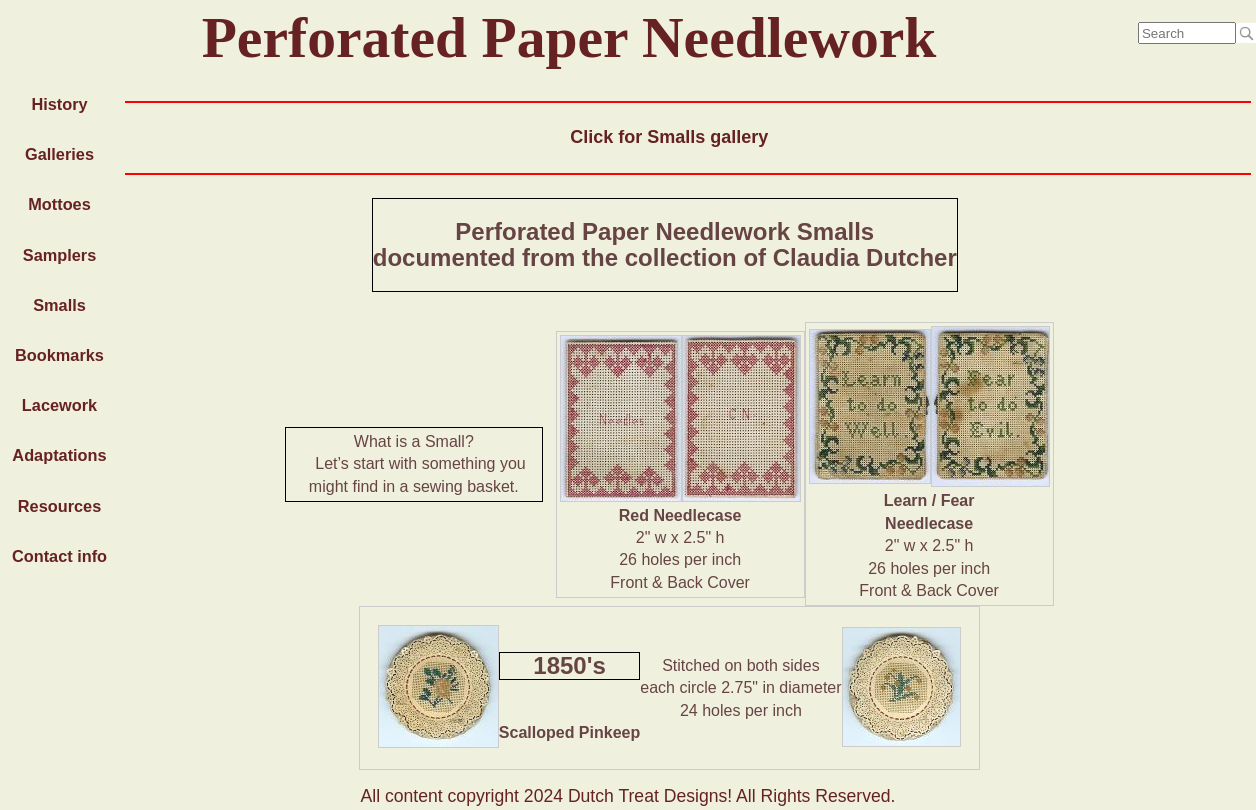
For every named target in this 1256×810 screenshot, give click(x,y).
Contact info (59, 556)
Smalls (59, 305)
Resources (59, 506)
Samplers (59, 255)
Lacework (59, 405)
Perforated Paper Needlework (569, 37)
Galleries (59, 154)
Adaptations (59, 455)
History (59, 104)
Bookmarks (59, 355)
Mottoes (59, 204)
